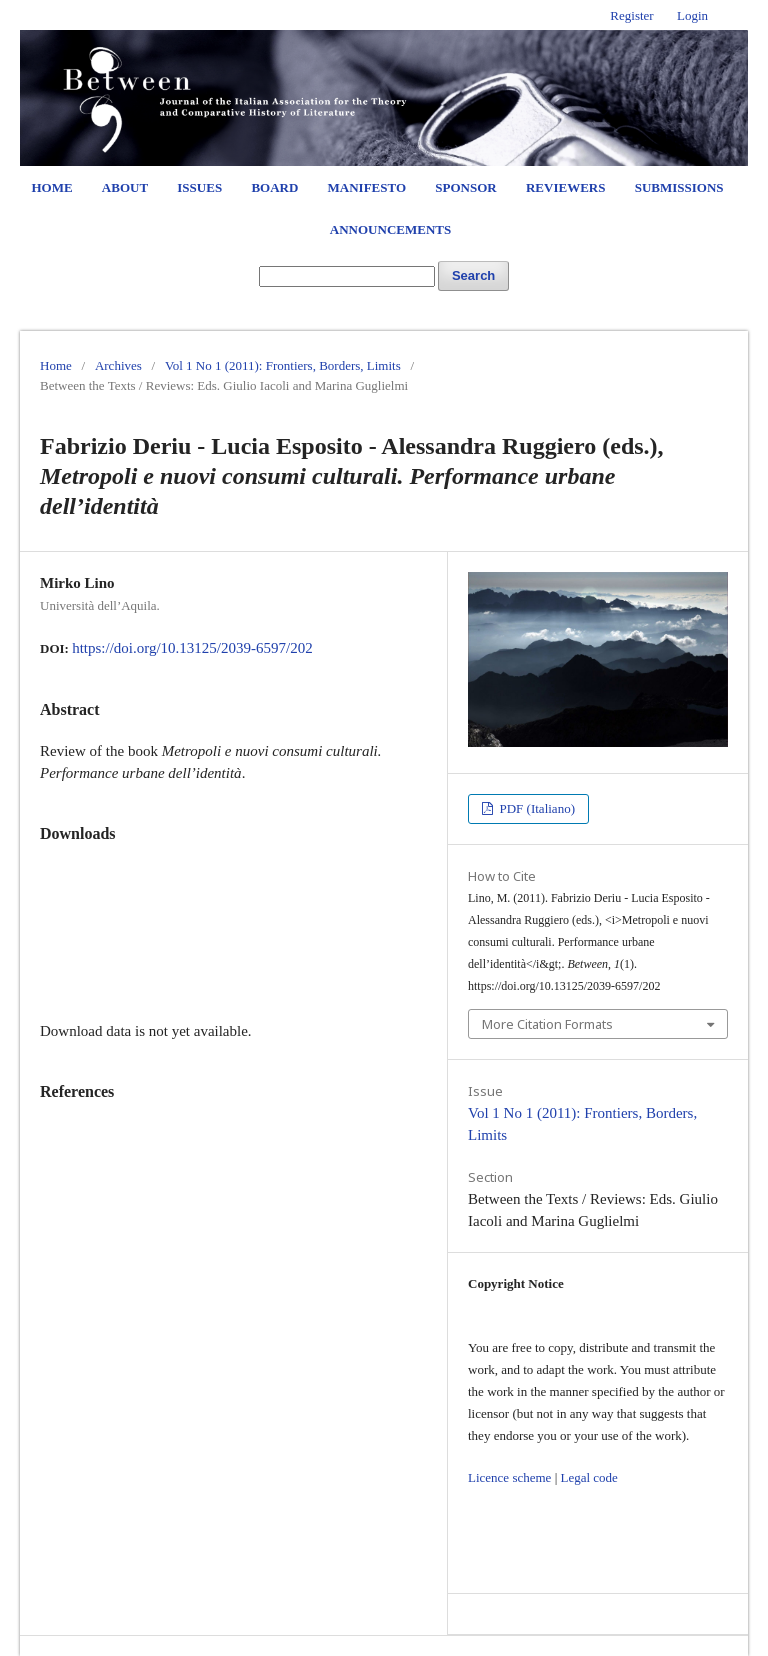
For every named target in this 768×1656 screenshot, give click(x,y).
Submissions (679, 187)
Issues (199, 187)
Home (51, 187)
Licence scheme (509, 1477)
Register (631, 15)
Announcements (390, 229)
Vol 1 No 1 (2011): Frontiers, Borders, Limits (283, 365)
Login (692, 15)
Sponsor (465, 187)
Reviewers (565, 187)
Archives (118, 365)
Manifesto (367, 187)
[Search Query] (347, 276)
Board (274, 187)
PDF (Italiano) (535, 808)
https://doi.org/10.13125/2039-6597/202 (192, 648)
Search (473, 275)
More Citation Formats (547, 1024)
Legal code (588, 1477)
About (125, 187)
